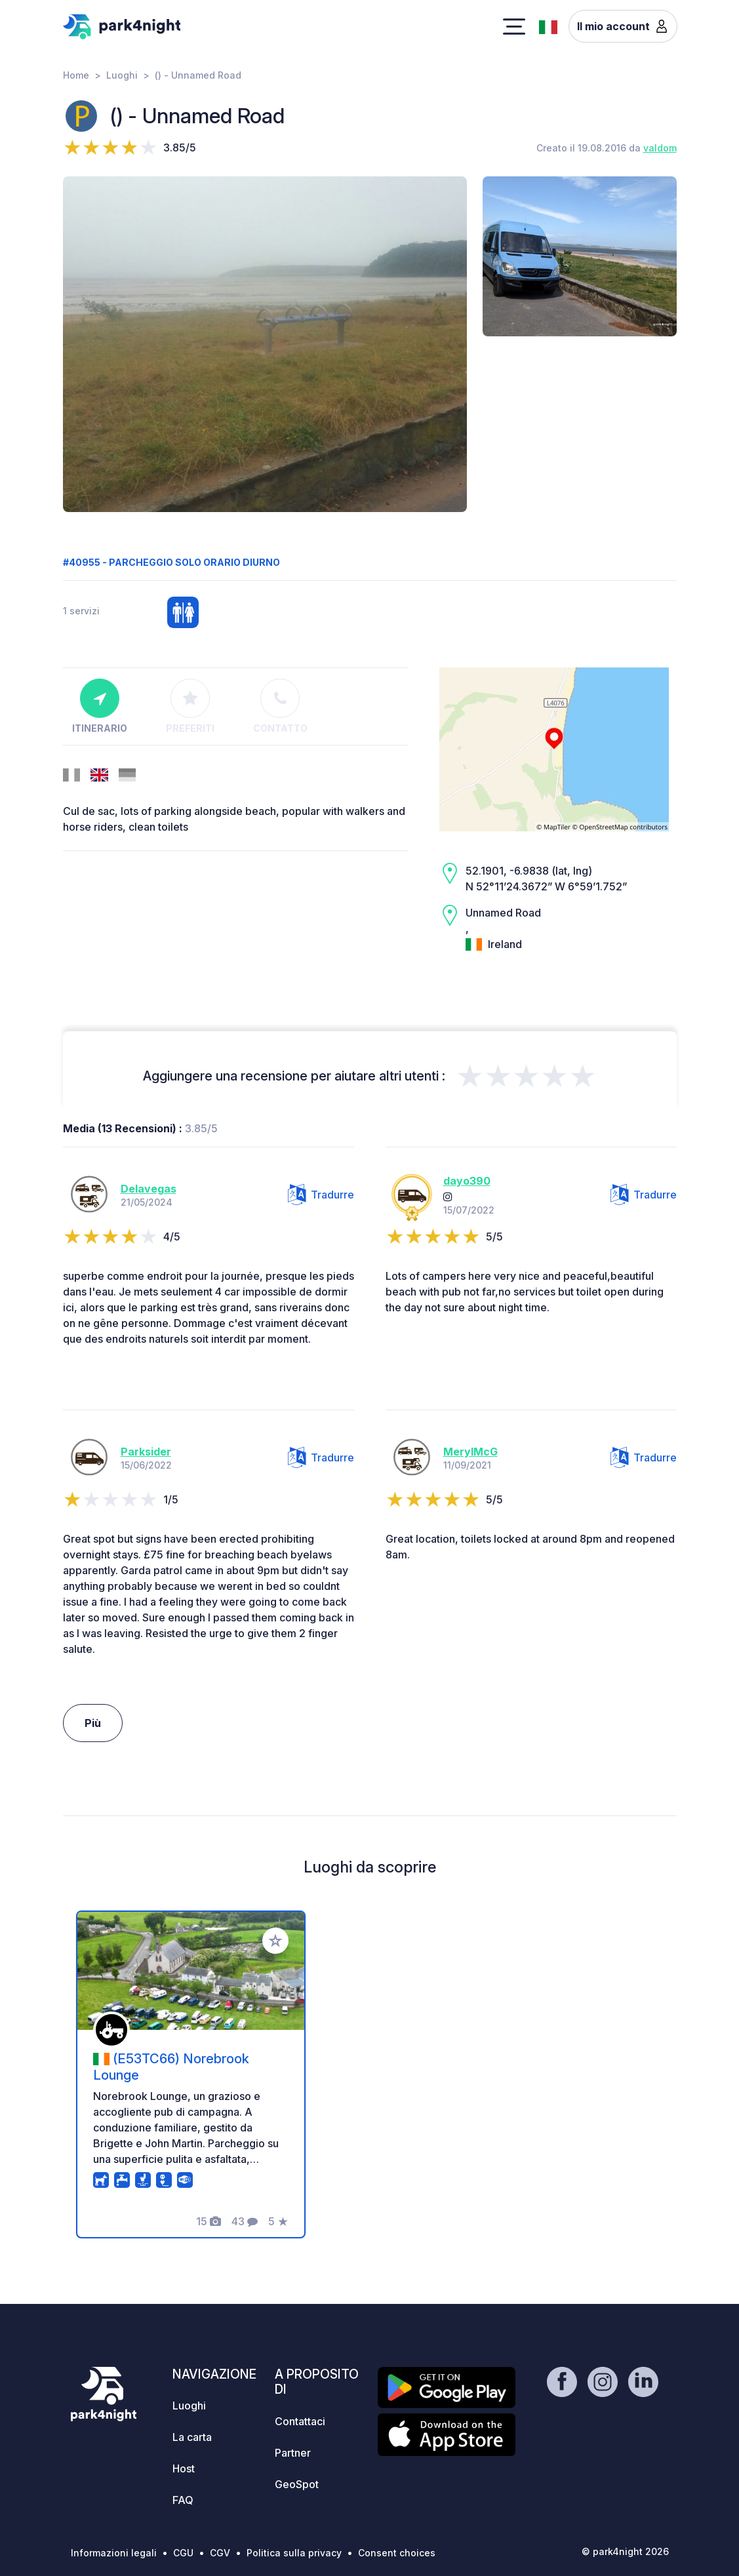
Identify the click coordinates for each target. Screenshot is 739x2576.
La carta (192, 2437)
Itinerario (99, 706)
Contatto (280, 706)
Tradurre (321, 1194)
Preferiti (190, 706)
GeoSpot (297, 2484)
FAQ (182, 2500)
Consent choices (396, 2552)
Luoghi (122, 75)
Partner (293, 2452)
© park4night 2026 (625, 2551)
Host (183, 2468)
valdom (660, 147)
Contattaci (300, 2421)
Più (93, 1723)
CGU (183, 2552)
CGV (220, 2552)
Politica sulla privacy (294, 2552)
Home (76, 75)
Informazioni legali (114, 2552)
